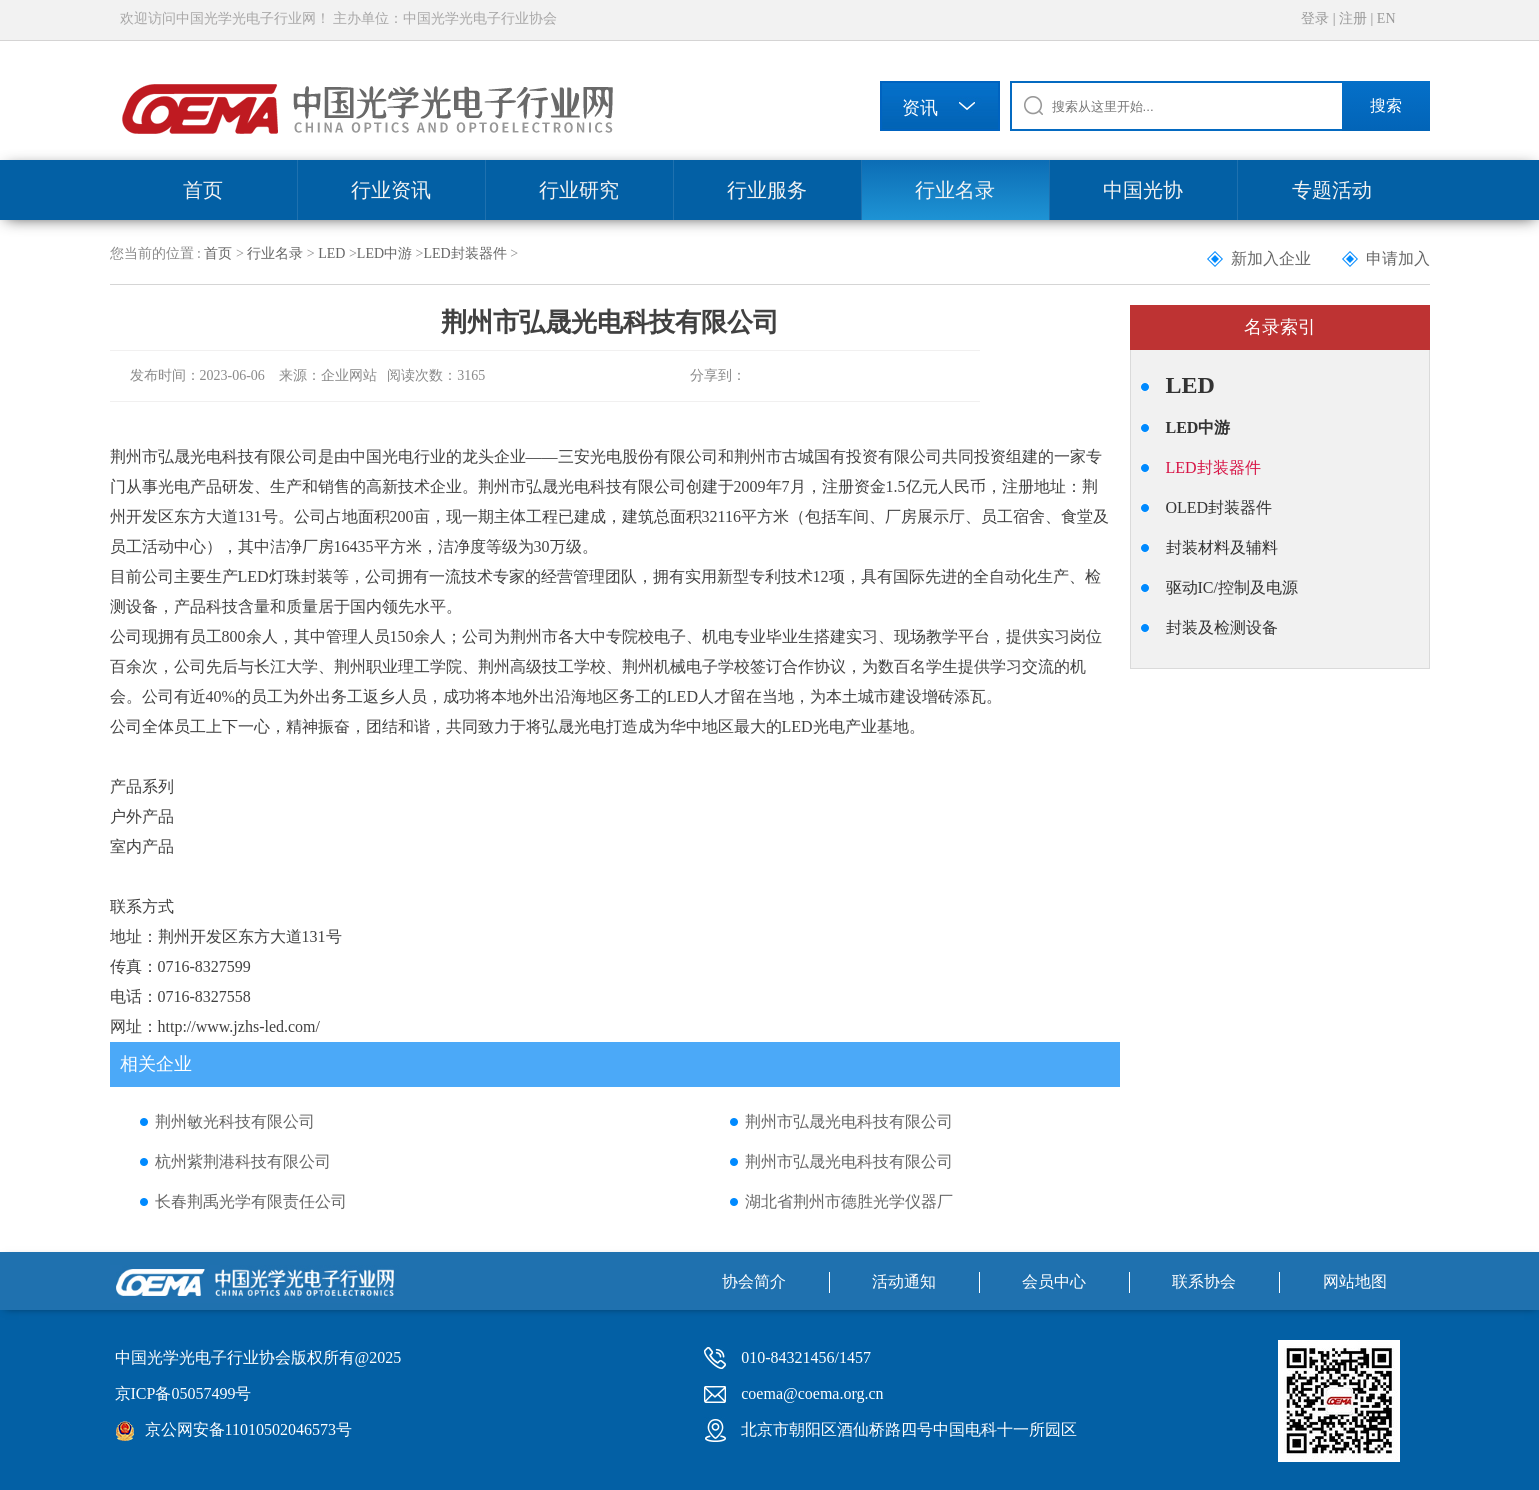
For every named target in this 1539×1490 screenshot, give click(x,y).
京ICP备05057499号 (183, 1393)
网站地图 (1355, 1281)
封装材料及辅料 (1222, 547)
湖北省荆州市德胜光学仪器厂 (849, 1201)
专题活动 (1332, 190)
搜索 (1386, 105)
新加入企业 (1271, 258)
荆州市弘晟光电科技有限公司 (849, 1121)
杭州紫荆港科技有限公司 (243, 1161)
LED (331, 253)
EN (1386, 18)
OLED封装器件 (1219, 507)
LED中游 (384, 253)
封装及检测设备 (1222, 627)
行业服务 (767, 190)
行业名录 (955, 190)
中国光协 (1143, 190)
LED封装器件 (464, 253)
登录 (1315, 18)
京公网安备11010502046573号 (248, 1429)
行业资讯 (391, 190)
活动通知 (904, 1281)
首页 (203, 190)
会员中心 (1054, 1281)
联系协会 (1204, 1281)
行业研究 (579, 190)
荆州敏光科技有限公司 (235, 1121)
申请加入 (1398, 258)
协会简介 (754, 1281)
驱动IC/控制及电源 (1232, 587)
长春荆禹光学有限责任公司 (251, 1201)
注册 (1353, 18)
